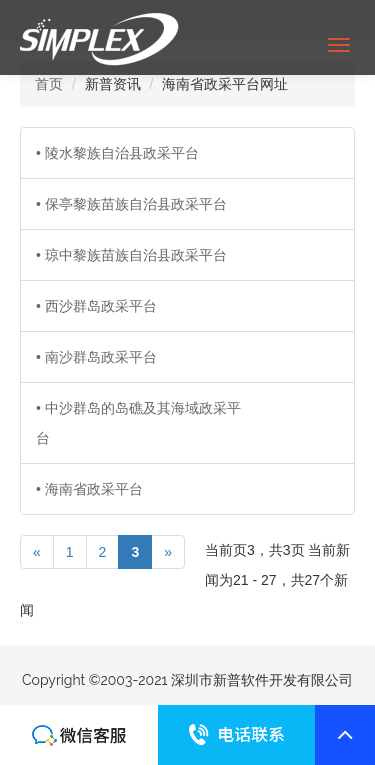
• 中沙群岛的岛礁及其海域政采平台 (138, 423)
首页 (49, 84)
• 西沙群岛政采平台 (96, 306)
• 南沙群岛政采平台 (96, 357)
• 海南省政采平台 (89, 489)
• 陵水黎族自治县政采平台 (117, 153)
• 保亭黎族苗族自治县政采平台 (131, 204)
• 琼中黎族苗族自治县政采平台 (131, 255)
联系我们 (79, 735)
